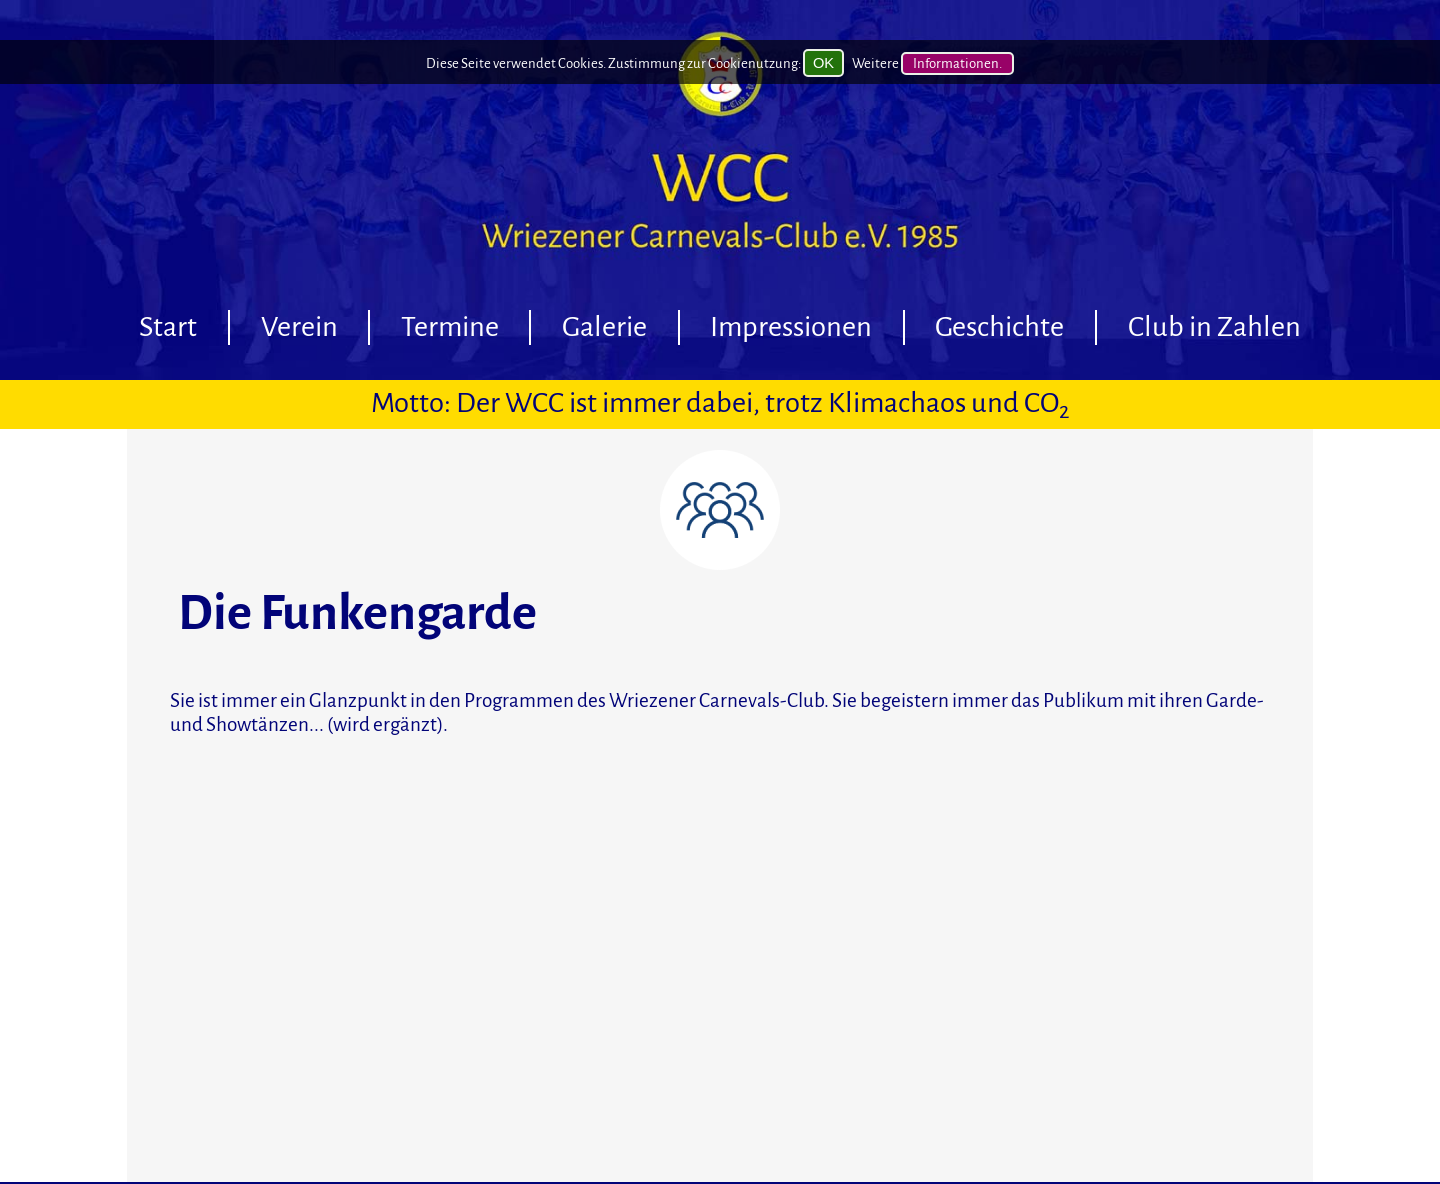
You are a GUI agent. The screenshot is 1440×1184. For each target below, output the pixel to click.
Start (168, 327)
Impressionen (791, 327)
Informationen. (957, 62)
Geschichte (999, 327)
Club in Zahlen (1214, 327)
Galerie (604, 327)
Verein (299, 327)
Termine (450, 327)
